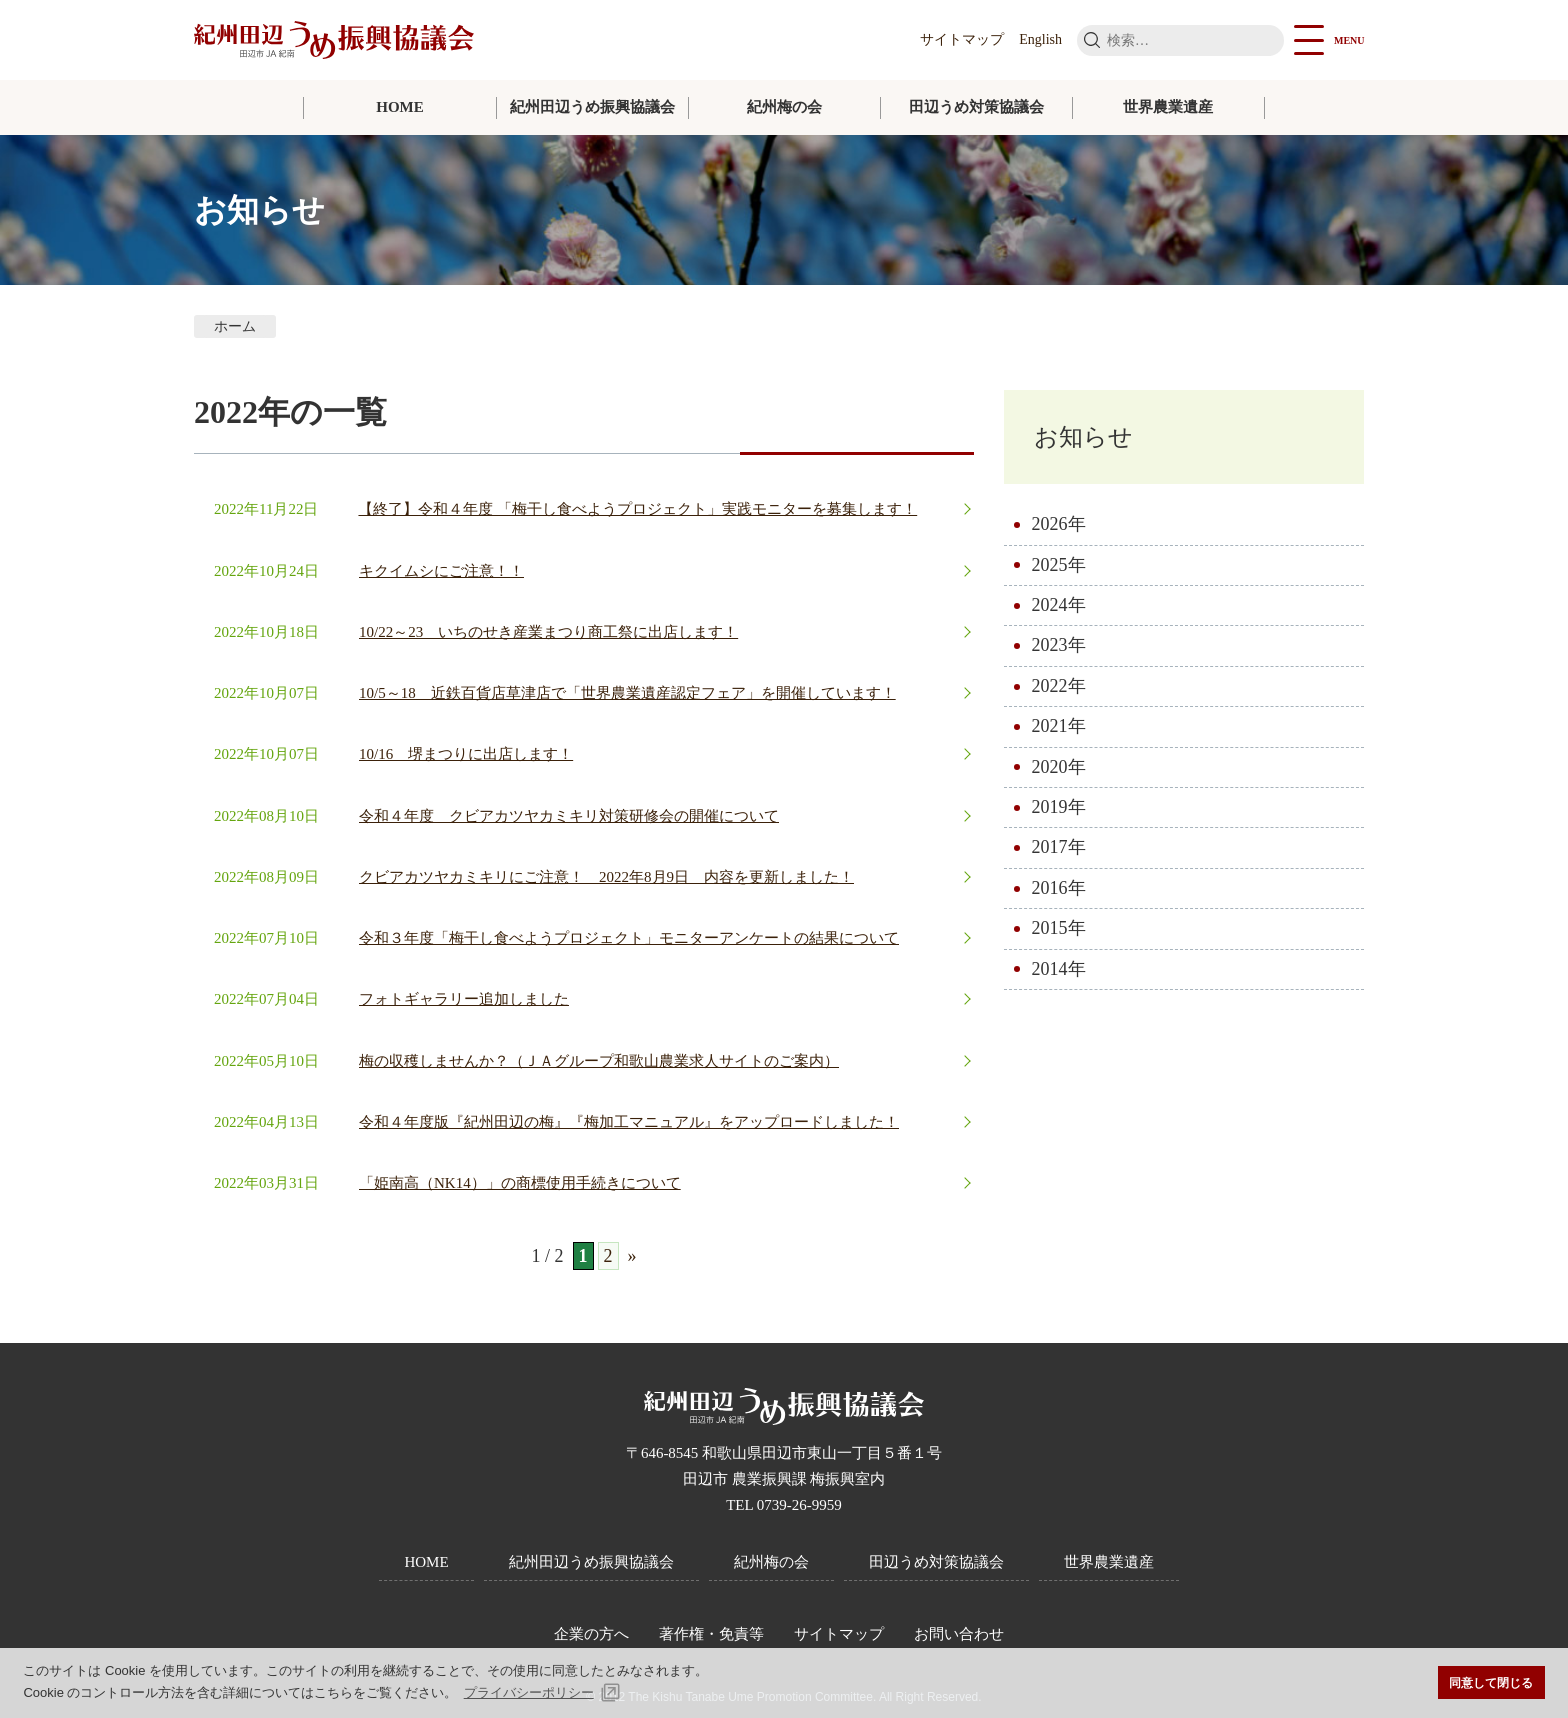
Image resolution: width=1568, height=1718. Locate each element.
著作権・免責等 (711, 1634)
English (1040, 39)
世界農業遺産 (1168, 107)
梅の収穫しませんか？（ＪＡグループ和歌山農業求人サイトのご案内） (599, 1061)
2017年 (1059, 850)
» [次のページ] (632, 1256)
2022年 (1059, 688)
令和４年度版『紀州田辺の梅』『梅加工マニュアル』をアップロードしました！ (629, 1122)
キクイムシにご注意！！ (441, 571)
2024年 (1059, 607)
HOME (400, 107)
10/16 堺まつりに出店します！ (466, 754)
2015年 (1059, 930)
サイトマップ (962, 39)
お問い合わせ (959, 1634)
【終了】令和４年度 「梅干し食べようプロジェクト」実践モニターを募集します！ (637, 509)
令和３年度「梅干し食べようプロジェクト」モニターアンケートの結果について (629, 938)
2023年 (1059, 648)
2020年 (1059, 769)
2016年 (1059, 890)
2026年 (1059, 526)
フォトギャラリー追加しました (464, 999)
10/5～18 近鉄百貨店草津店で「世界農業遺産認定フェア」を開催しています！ (627, 693)
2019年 (1059, 809)
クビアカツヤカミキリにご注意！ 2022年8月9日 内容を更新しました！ (606, 877)
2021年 (1059, 728)
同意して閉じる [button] (1491, 1682)
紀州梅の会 (784, 107)
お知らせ (1087, 437)
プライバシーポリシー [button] (529, 1692)
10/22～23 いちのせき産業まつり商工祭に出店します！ (548, 632)
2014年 (1059, 971)
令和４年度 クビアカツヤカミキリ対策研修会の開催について (569, 816)
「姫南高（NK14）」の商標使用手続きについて (520, 1183)
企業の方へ (591, 1634)
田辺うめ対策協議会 (976, 107)
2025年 (1059, 567)
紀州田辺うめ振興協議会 (592, 107)
